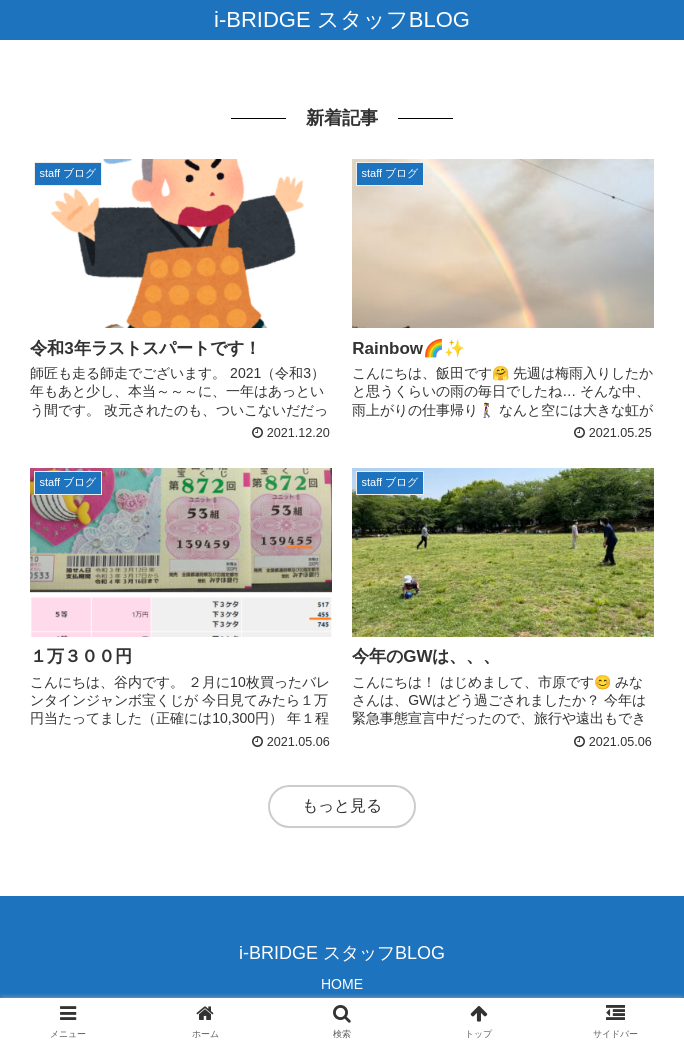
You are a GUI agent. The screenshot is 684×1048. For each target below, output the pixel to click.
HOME (342, 984)
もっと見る (342, 805)
